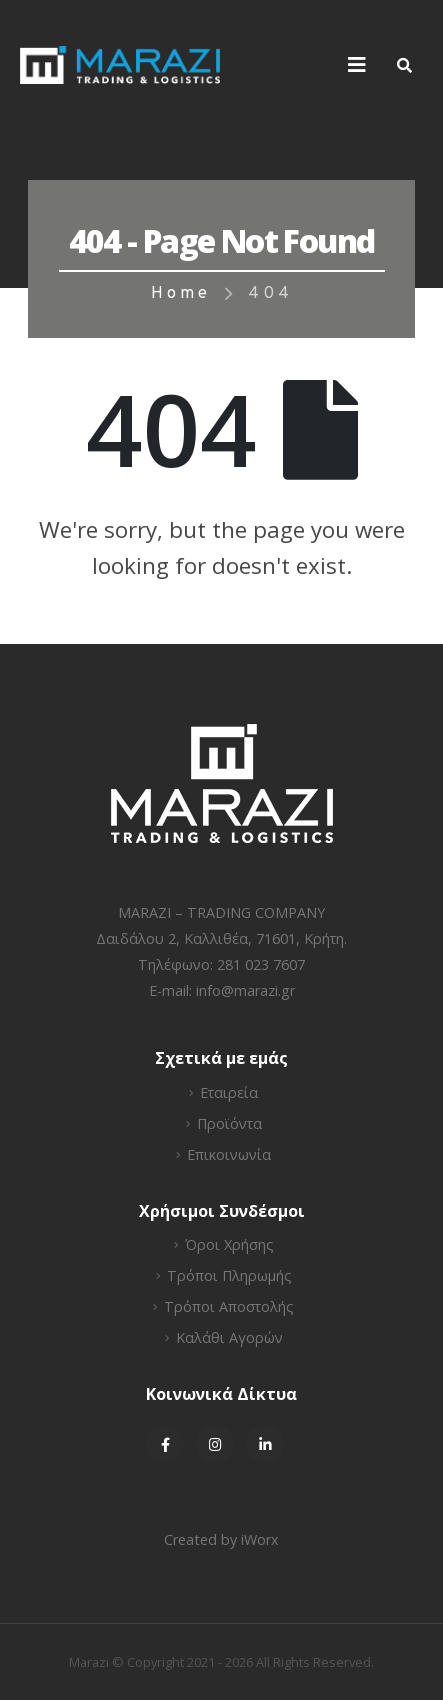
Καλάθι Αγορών (229, 1337)
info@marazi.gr (245, 990)
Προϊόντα (229, 1123)
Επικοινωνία (229, 1154)
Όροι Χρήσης (229, 1244)
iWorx (260, 1539)
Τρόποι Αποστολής (229, 1306)
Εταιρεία (229, 1092)
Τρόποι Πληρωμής (229, 1275)
